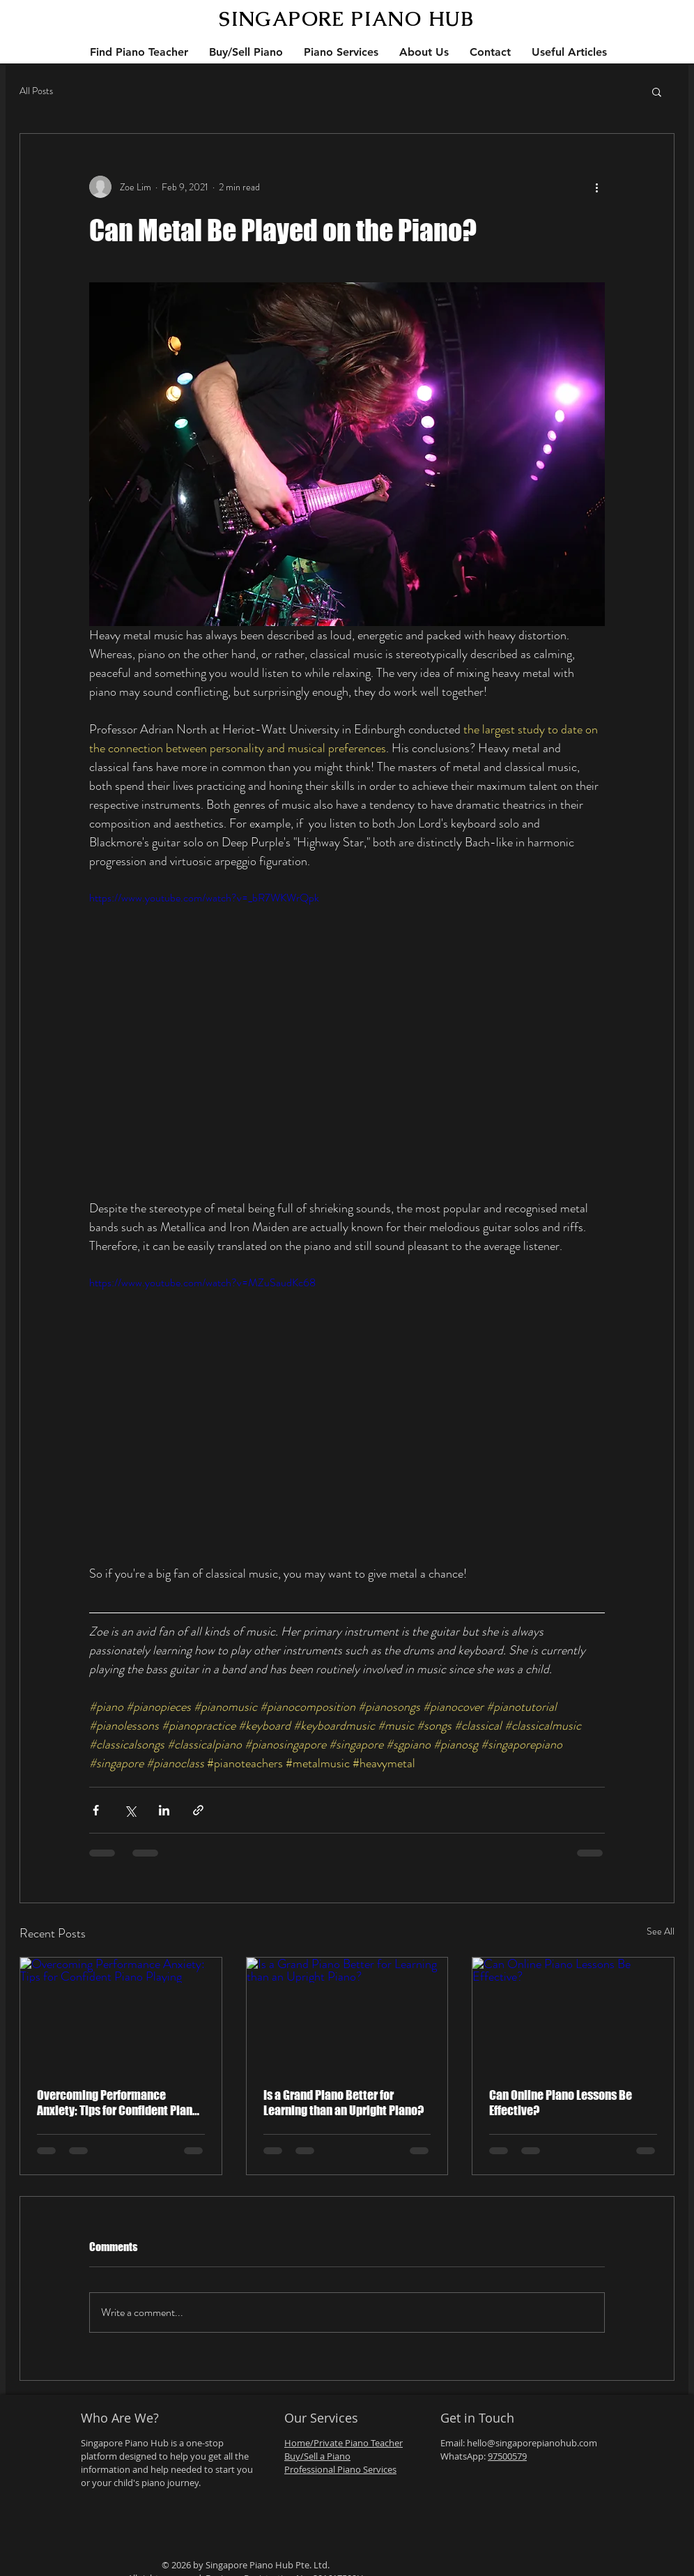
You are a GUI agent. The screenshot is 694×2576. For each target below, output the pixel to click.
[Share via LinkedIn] (164, 1810)
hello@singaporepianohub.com (532, 2443)
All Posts (36, 91)
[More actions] (596, 186)
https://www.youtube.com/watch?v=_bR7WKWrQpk (204, 898)
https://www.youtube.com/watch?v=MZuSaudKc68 (202, 1282)
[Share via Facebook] (95, 1810)
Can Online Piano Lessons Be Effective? (560, 2102)
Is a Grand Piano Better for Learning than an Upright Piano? (343, 2102)
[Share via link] (198, 1810)
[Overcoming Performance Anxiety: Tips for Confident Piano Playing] (121, 2014)
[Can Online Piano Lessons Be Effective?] (573, 2014)
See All (660, 1931)
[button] (656, 91)
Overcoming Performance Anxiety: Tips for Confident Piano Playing (118, 2102)
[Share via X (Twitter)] (130, 1810)
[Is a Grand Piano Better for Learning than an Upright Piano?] (347, 2014)
